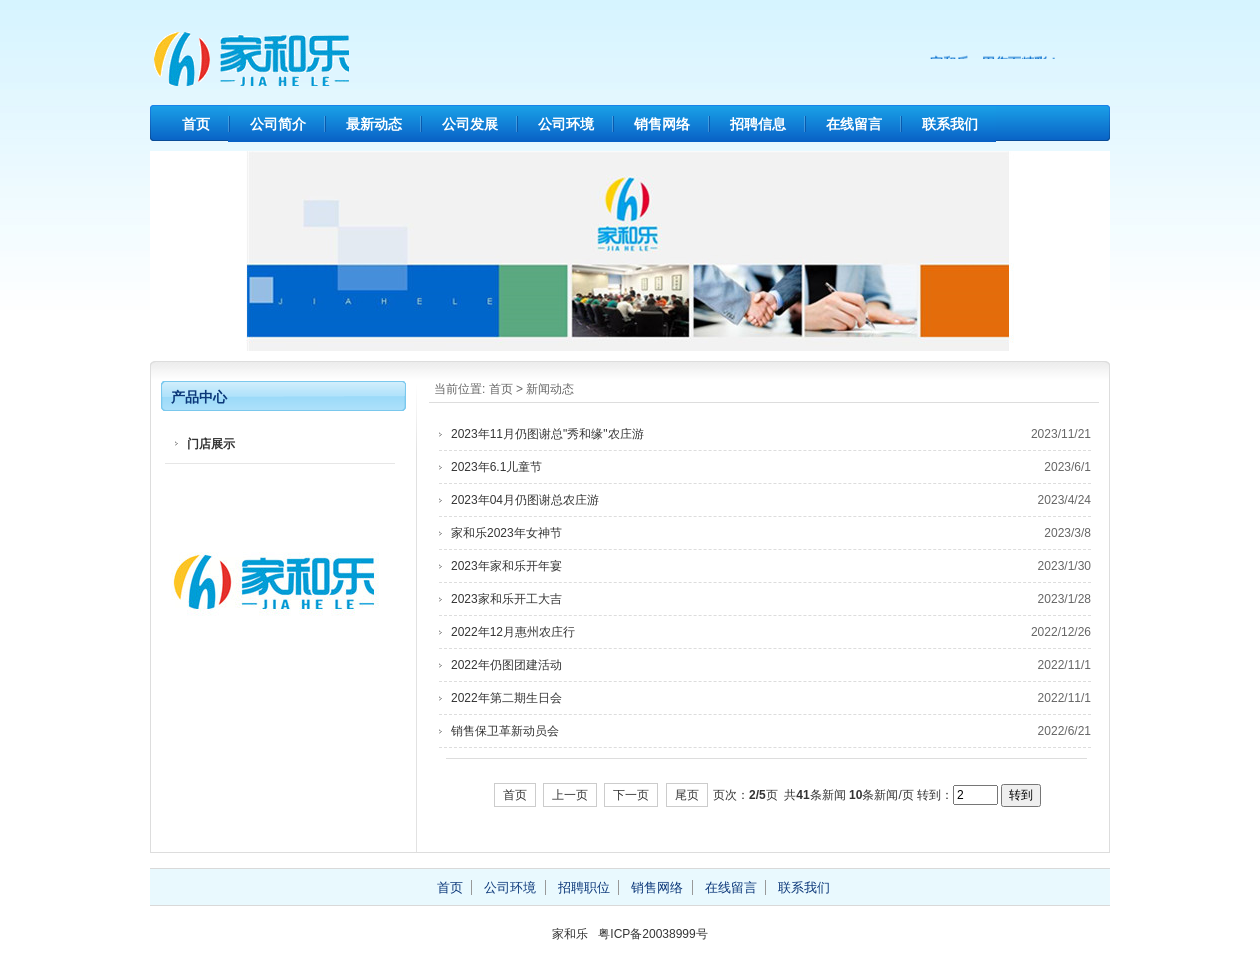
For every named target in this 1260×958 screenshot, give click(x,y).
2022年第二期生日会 (506, 698)
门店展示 (211, 444)
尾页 (687, 795)
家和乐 (340, 60)
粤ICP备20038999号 (652, 934)
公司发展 (470, 124)
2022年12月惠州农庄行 (513, 632)
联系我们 (950, 124)
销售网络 (662, 124)
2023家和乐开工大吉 (506, 599)
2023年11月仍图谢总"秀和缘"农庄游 (547, 434)
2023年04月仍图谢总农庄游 (525, 500)
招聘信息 (758, 124)
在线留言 (854, 124)
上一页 (570, 795)
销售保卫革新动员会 (505, 731)
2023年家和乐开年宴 (506, 566)
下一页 (631, 795)
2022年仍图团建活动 (506, 665)
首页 (196, 124)
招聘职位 (584, 887)
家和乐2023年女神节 (506, 533)
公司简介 (278, 124)
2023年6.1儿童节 (496, 467)
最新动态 (374, 124)
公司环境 (566, 124)
